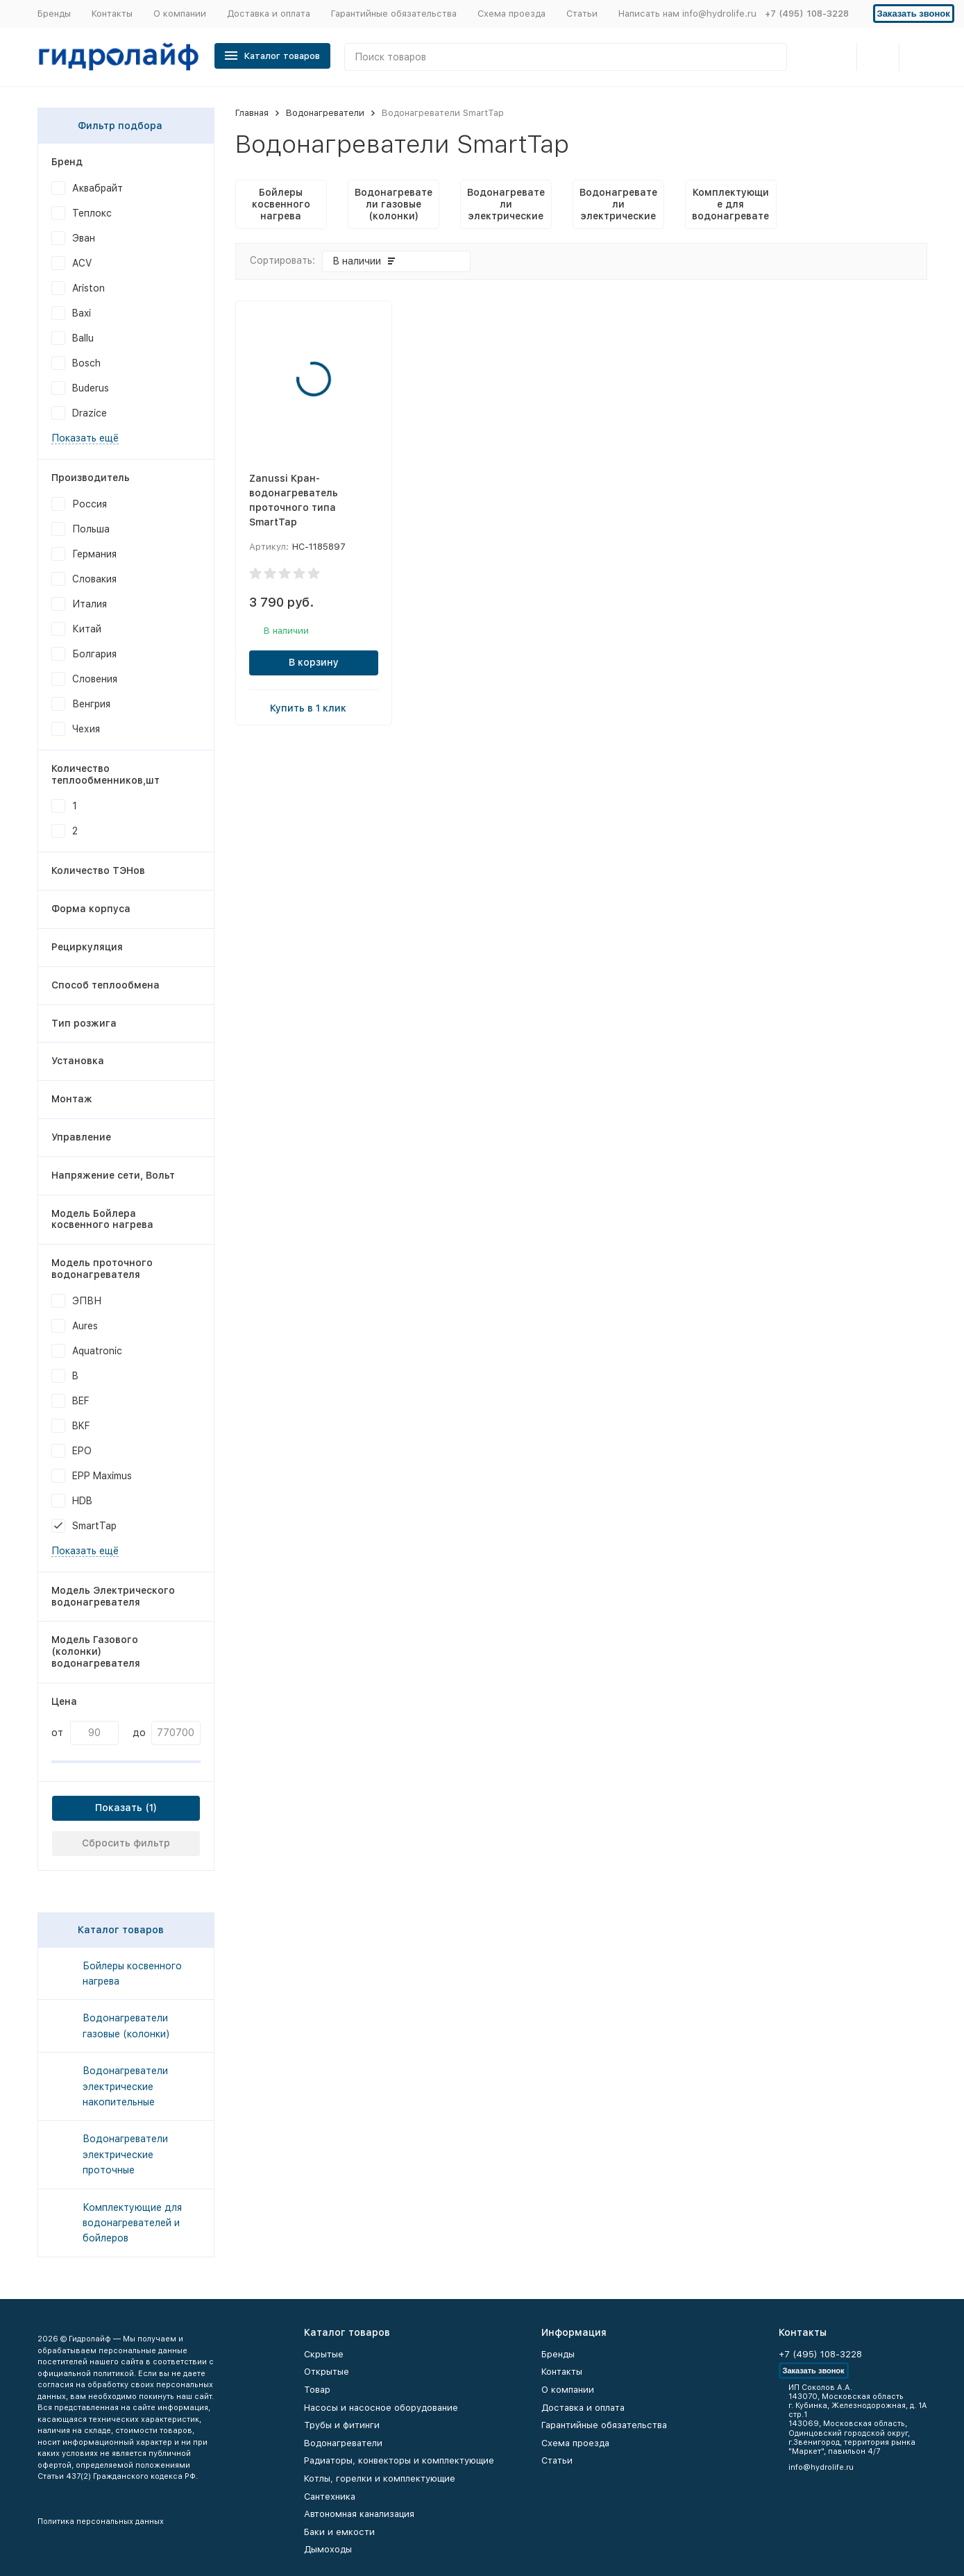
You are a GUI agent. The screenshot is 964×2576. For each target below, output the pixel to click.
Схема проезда (511, 13)
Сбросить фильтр (126, 1843)
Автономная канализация (359, 2514)
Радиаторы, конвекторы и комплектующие (399, 2460)
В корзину (314, 662)
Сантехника (329, 2496)
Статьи (582, 13)
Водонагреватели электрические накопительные (125, 2086)
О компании (179, 13)
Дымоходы (328, 2549)
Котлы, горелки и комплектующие (379, 2478)
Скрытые (324, 2354)
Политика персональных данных (100, 2521)
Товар (317, 2389)
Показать (118, 1807)
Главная (252, 113)
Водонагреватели (325, 113)
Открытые (326, 2371)
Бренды (54, 13)
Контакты (112, 13)
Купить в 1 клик (313, 707)
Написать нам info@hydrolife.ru (687, 13)
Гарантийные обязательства (394, 13)
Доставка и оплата (268, 13)
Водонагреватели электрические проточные (125, 2154)
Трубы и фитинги (342, 2425)
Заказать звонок (913, 13)
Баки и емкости (339, 2532)
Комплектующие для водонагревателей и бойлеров (132, 2223)
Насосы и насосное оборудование (381, 2407)
